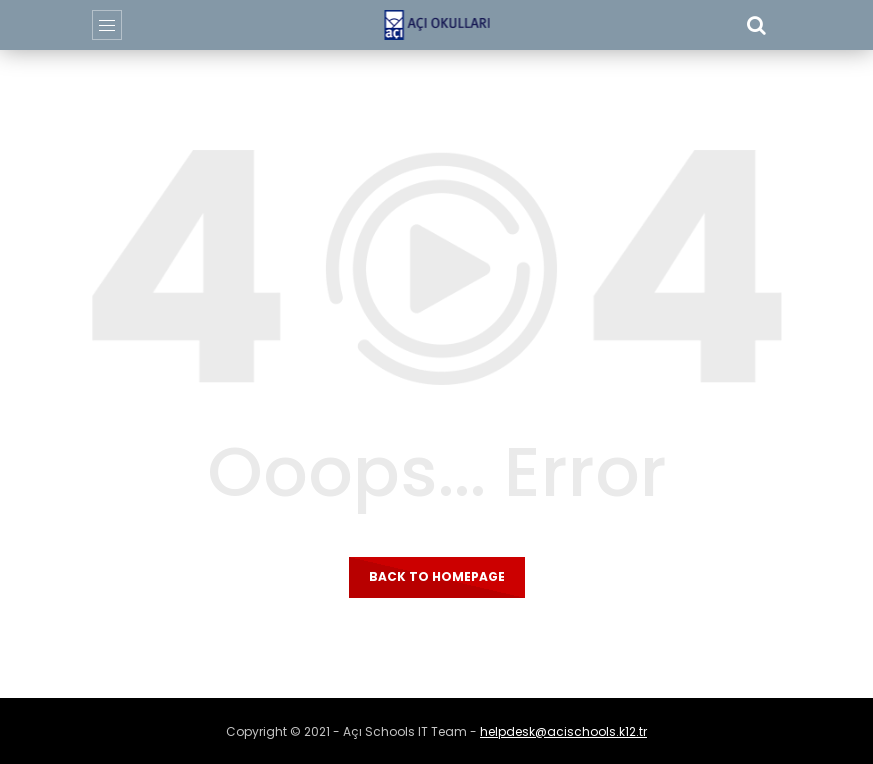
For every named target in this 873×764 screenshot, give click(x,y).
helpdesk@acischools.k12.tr (563, 731)
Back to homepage (437, 576)
